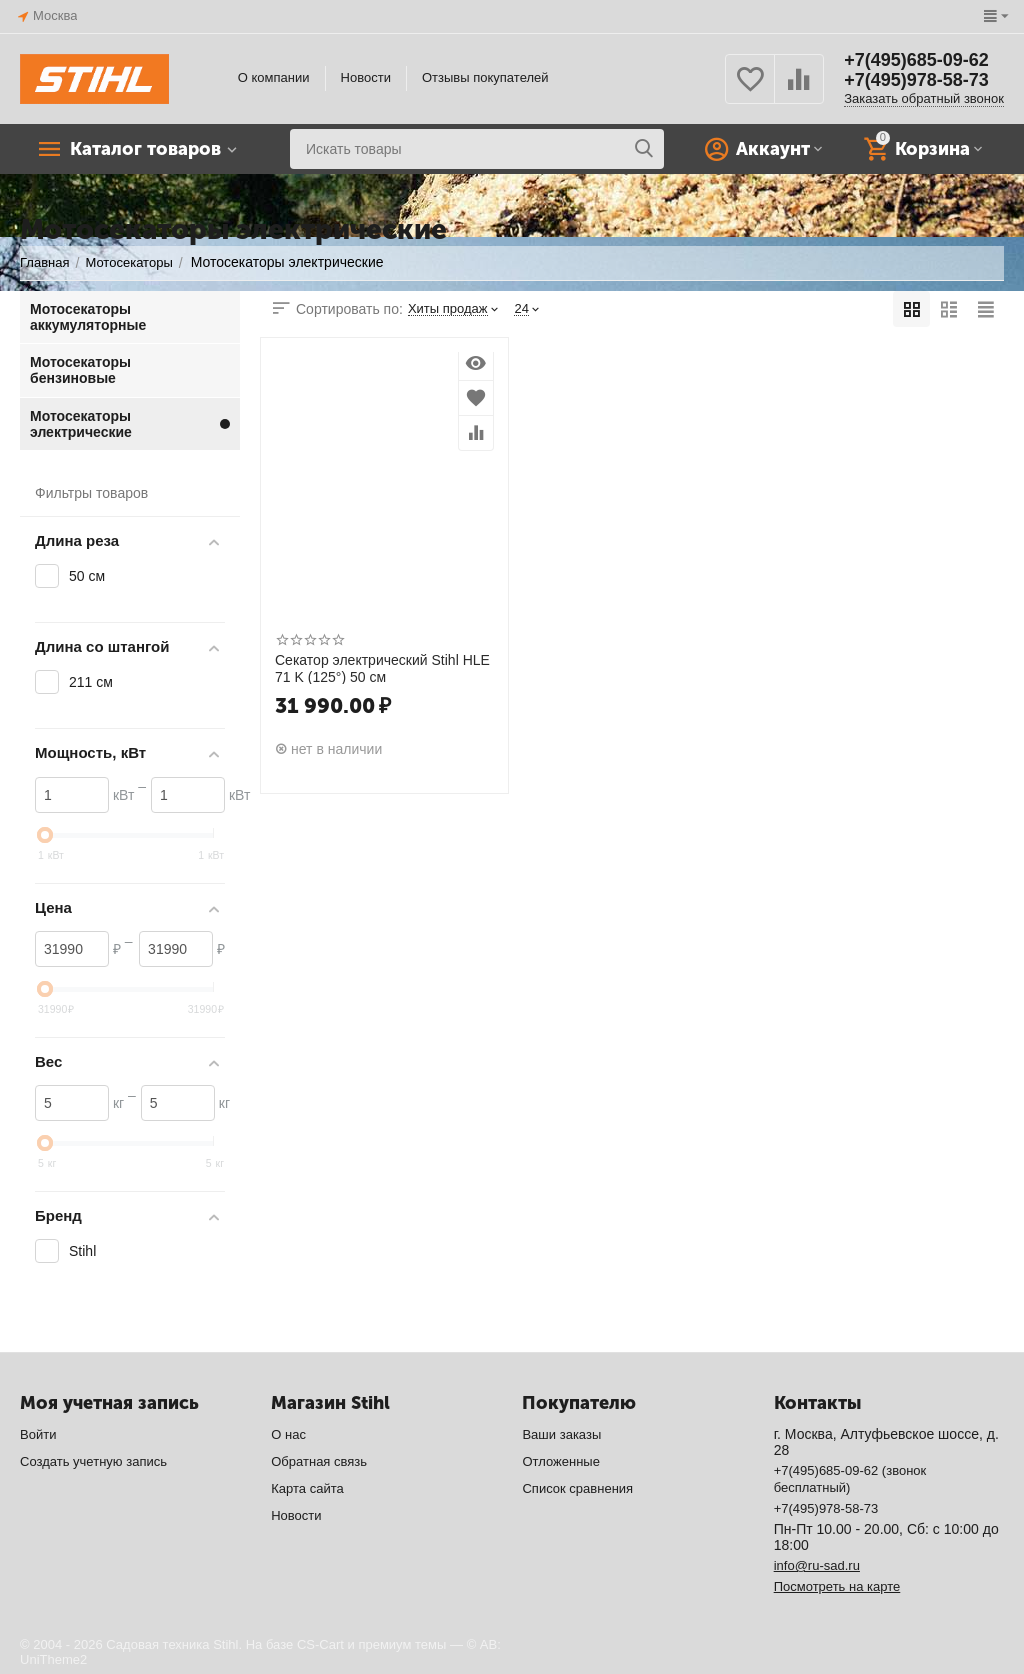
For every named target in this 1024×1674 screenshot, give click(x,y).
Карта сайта (307, 1488)
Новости (366, 77)
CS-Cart (320, 1644)
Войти (38, 1434)
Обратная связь (319, 1461)
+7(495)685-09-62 (916, 60)
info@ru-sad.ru (817, 1565)
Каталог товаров (145, 149)
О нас (288, 1434)
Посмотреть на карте (837, 1586)
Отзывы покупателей (485, 77)
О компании (274, 77)
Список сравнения (577, 1488)
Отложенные (561, 1461)
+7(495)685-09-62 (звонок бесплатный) (850, 1479)
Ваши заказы (561, 1434)
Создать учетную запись (93, 1461)
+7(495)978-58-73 (916, 80)
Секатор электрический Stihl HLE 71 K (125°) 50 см (382, 668)
